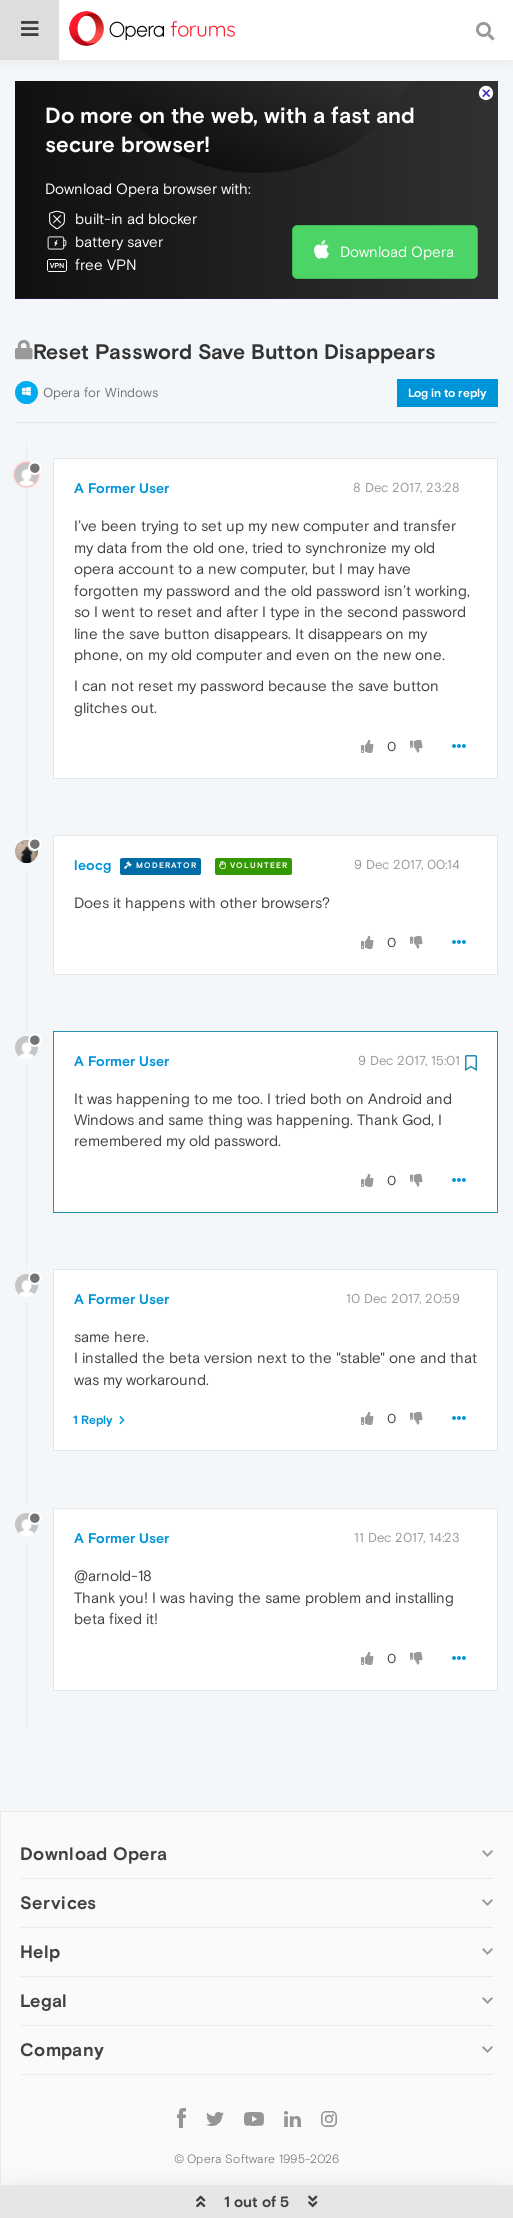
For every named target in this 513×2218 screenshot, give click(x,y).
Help (40, 1890)
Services (58, 1841)
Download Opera (397, 190)
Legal (44, 1939)
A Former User (121, 427)
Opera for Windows (100, 331)
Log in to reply (447, 332)
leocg (92, 804)
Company (62, 1988)
